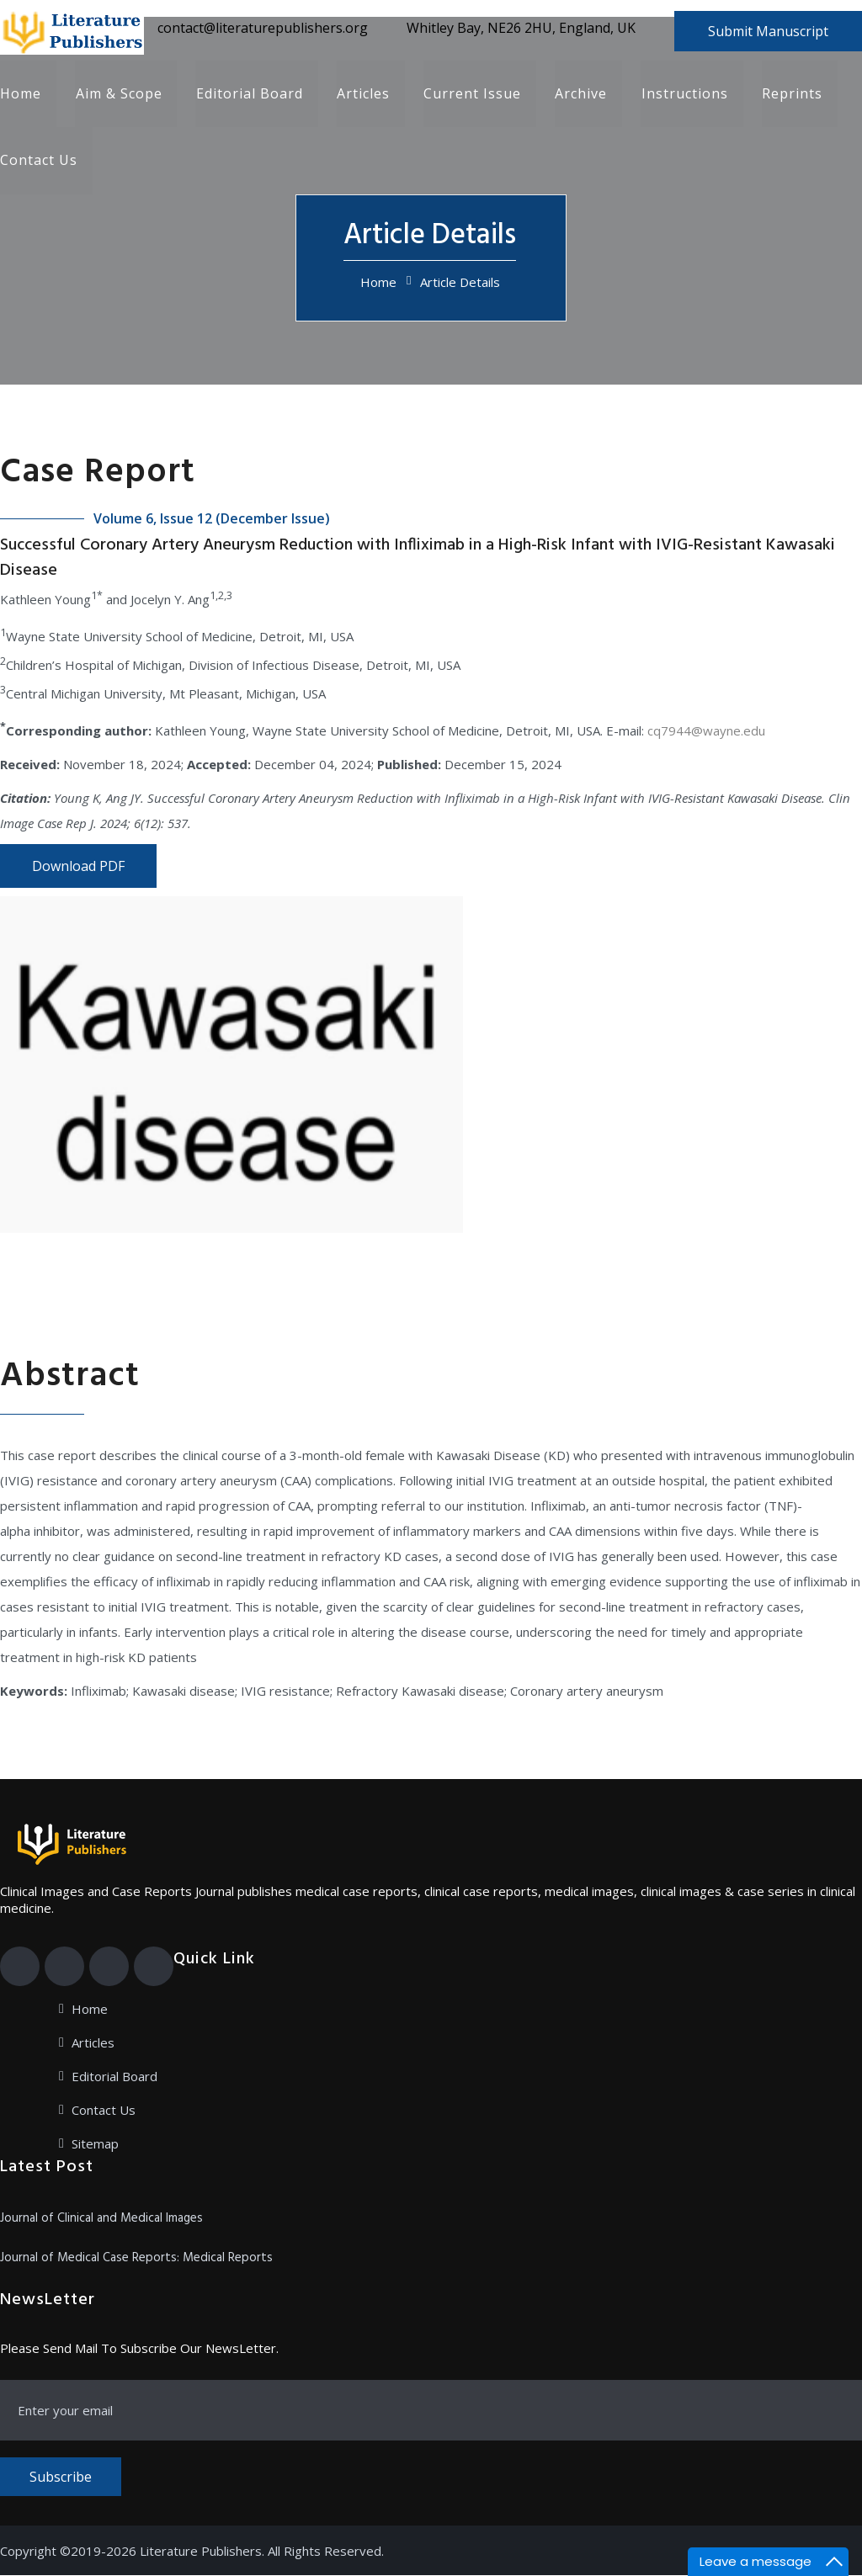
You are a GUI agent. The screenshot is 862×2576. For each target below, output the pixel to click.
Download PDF (78, 867)
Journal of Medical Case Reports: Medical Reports (136, 2259)
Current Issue (471, 94)
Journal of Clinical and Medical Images (101, 2219)
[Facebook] (20, 1967)
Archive (580, 94)
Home (20, 94)
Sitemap (95, 2144)
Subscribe (60, 2477)
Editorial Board (248, 94)
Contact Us (38, 161)
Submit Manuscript (768, 31)
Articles (362, 94)
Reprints (790, 94)
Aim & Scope (118, 94)
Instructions (683, 94)
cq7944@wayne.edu (706, 731)
